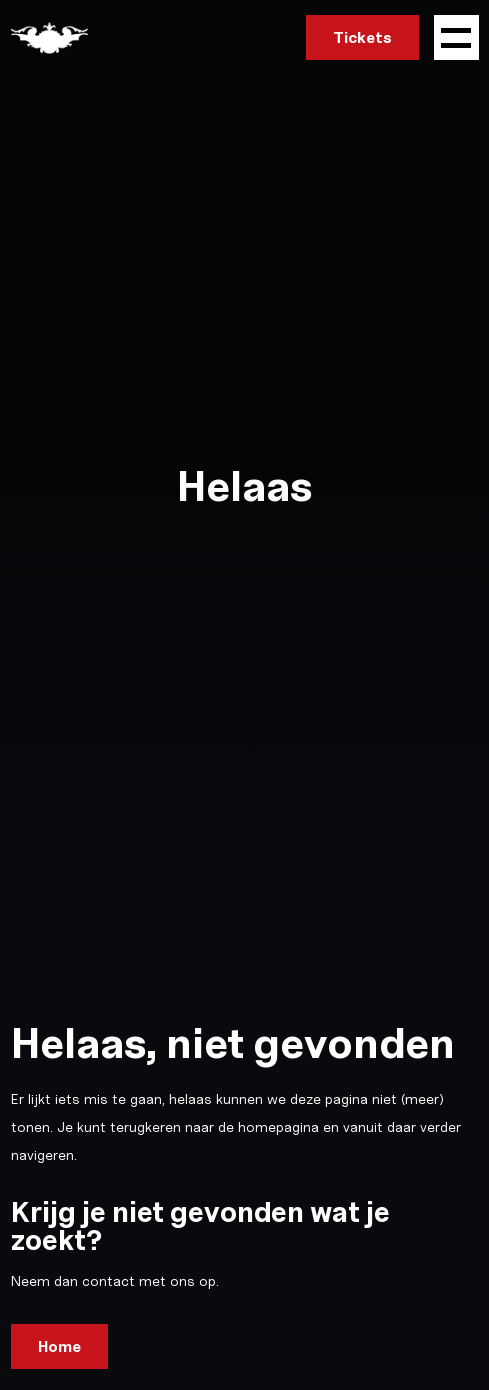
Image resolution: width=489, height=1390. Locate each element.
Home (59, 1346)
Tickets (362, 37)
